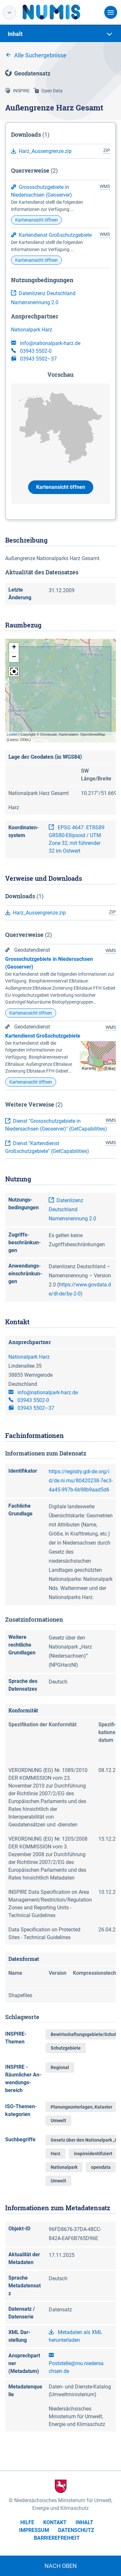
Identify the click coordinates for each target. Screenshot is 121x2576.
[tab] (60, 34)
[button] (14, 647)
